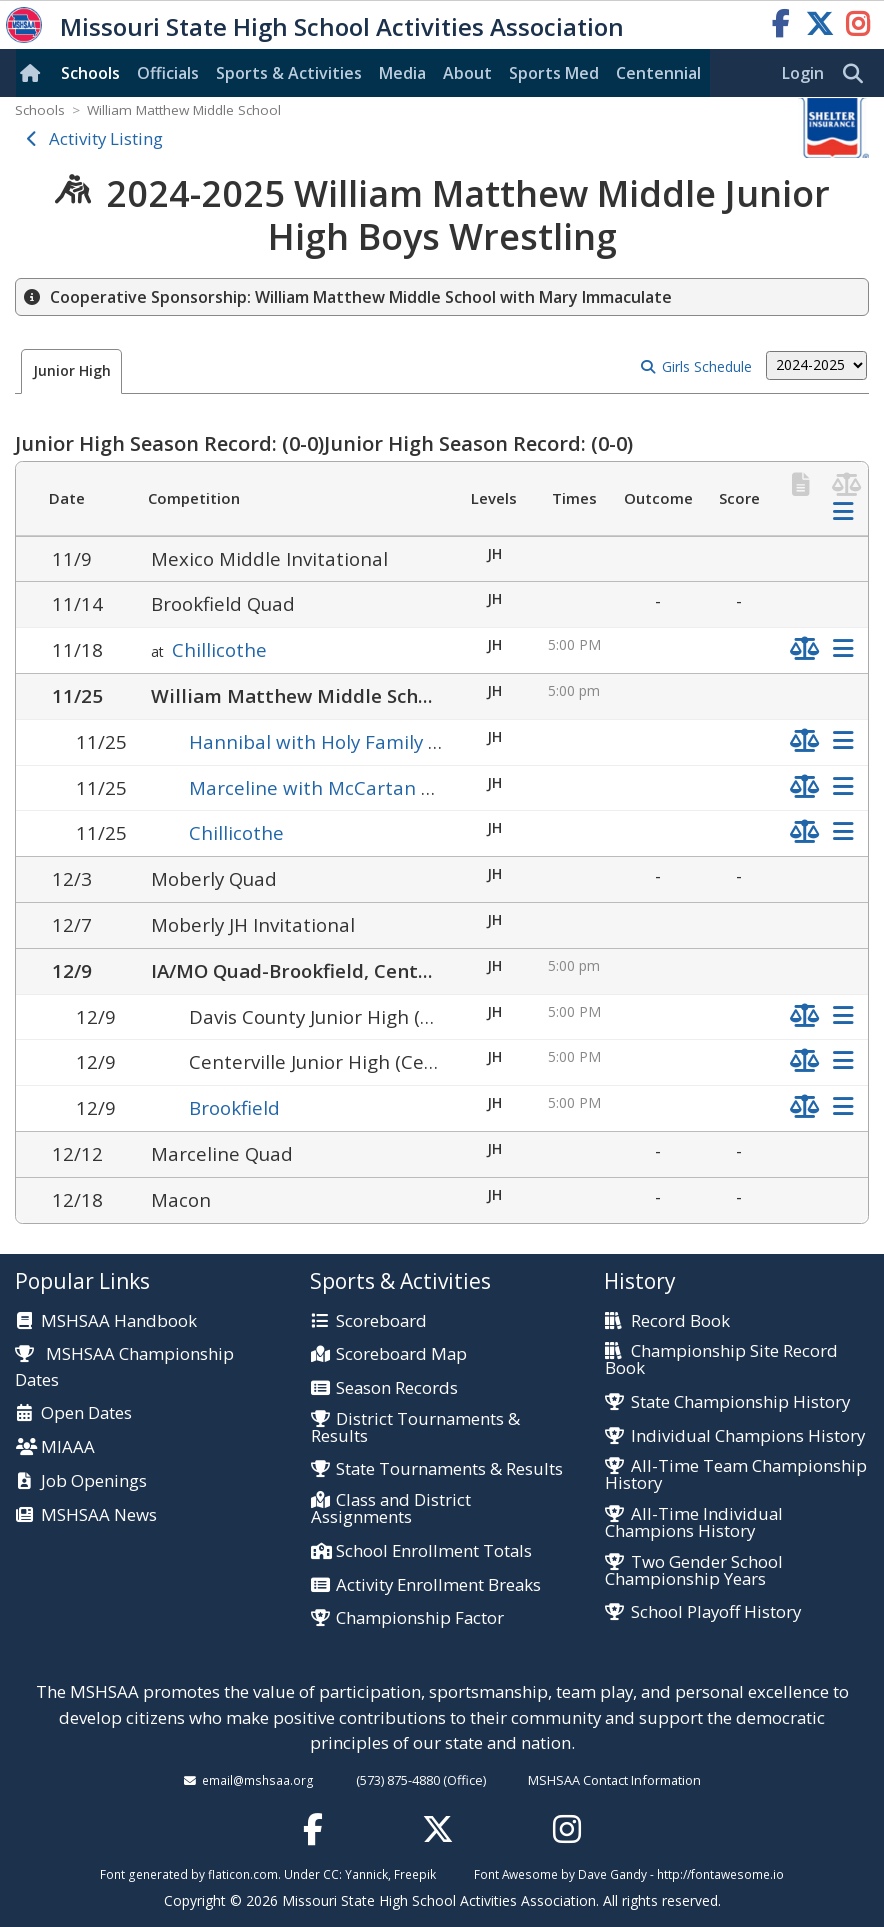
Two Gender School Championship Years (693, 1571)
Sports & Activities (289, 73)
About (467, 73)
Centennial (658, 73)
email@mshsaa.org (258, 1780)
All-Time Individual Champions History (693, 1523)
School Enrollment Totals (434, 1551)
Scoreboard (381, 1321)
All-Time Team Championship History (735, 1475)
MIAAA (68, 1447)
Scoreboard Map (401, 1354)
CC (331, 1874)
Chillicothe (219, 649)
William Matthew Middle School (184, 110)
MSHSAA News (99, 1515)
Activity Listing (106, 138)
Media (402, 73)
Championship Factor (420, 1618)
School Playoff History (716, 1612)
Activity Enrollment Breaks (438, 1585)
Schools (90, 73)
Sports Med (554, 73)
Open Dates (86, 1413)
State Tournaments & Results (449, 1469)
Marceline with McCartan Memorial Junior (376, 787)
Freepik (415, 1874)
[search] (858, 74)
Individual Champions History (748, 1436)
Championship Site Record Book (721, 1360)
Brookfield (234, 1107)
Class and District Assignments (391, 1509)
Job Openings (94, 1481)
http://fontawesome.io (720, 1874)
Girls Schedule (707, 366)
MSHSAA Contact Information (614, 1780)
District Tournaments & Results (415, 1428)
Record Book (680, 1321)
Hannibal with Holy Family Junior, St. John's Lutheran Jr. (434, 741)
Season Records (397, 1388)
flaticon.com (243, 1874)
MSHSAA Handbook (119, 1321)
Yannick (366, 1874)
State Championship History (740, 1402)
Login (803, 73)
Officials (168, 73)
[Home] (34, 73)
